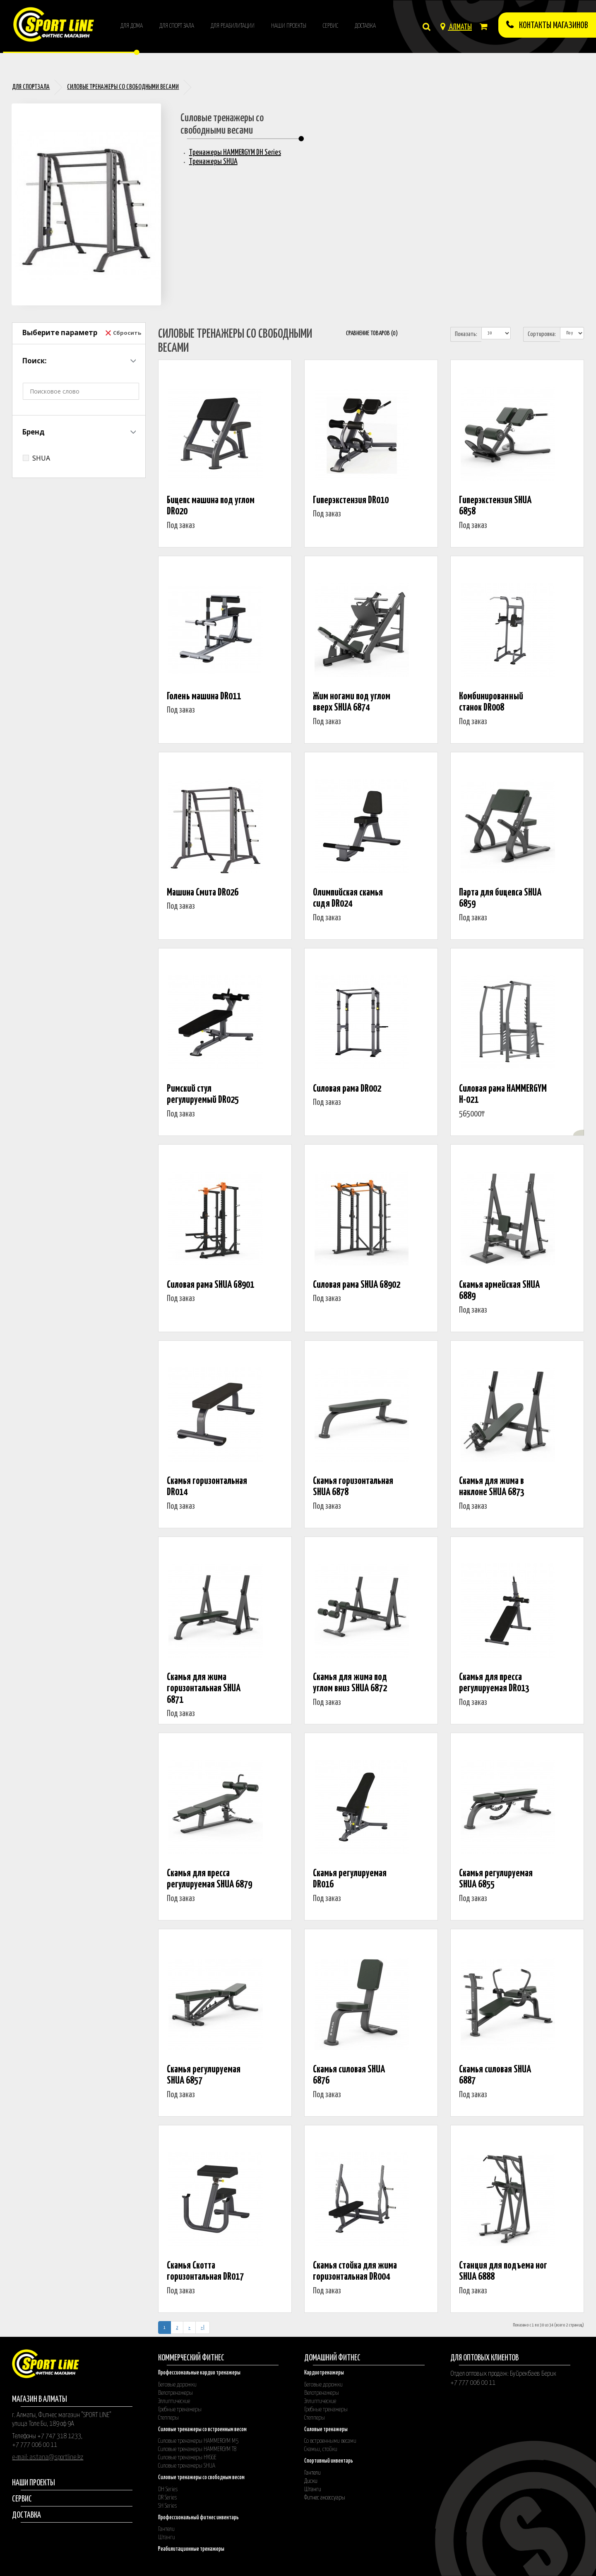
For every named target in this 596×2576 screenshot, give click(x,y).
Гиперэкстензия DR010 (351, 500)
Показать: (466, 334)
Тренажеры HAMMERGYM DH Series (235, 152)
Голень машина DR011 (204, 696)
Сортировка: (542, 334)
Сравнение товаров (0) (372, 333)
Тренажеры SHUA (213, 162)
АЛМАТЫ (456, 27)
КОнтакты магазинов (547, 25)
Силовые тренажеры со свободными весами (123, 87)
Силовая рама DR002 (347, 1089)
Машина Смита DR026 (202, 893)
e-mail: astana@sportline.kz (47, 2457)
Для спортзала (31, 87)
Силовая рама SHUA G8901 (210, 1285)
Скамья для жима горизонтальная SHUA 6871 (203, 1689)
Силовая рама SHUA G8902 (356, 1285)
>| (202, 2327)
